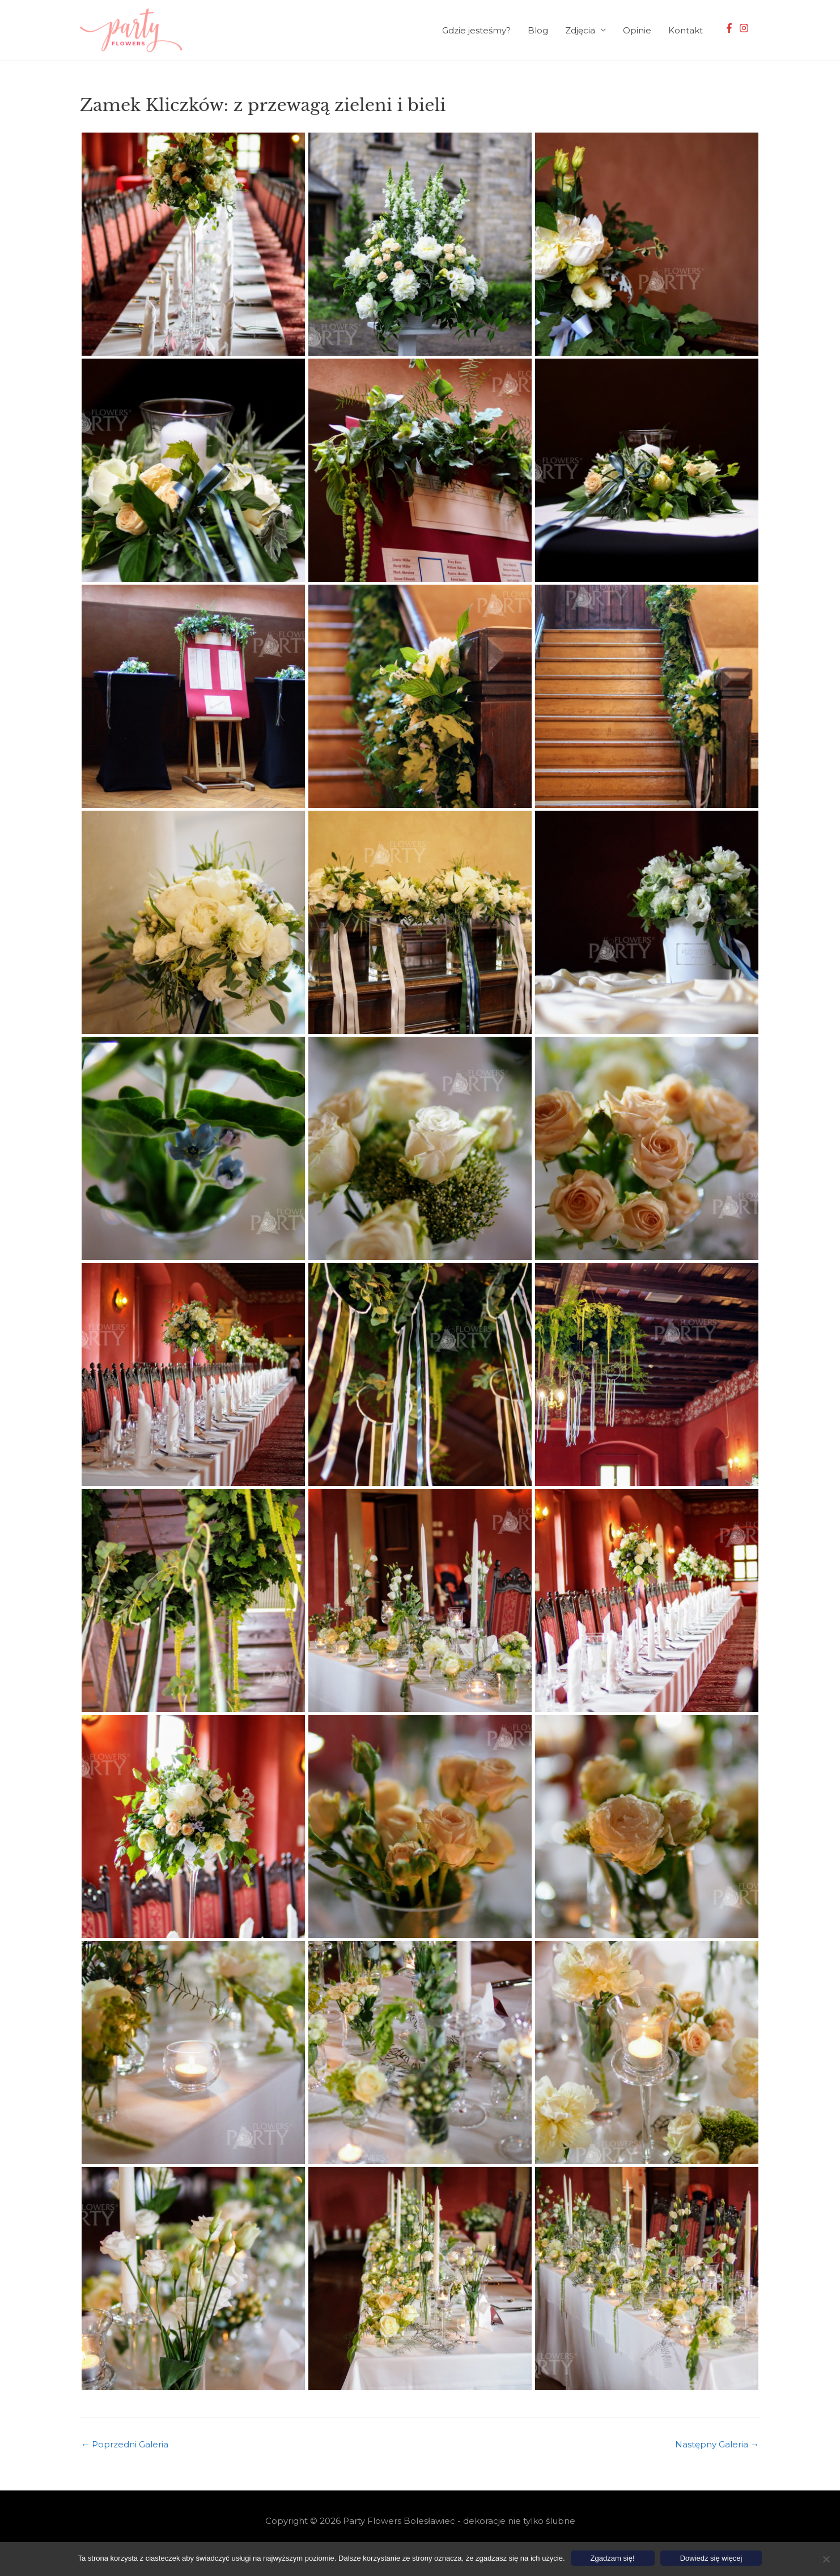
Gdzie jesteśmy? (476, 30)
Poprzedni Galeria (124, 2444)
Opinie (637, 30)
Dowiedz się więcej (711, 2558)
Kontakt (685, 30)
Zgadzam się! (613, 2558)
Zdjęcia (580, 30)
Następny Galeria (717, 2444)
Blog (538, 30)
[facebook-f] (730, 28)
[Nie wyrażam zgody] (825, 2559)
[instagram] (745, 28)
